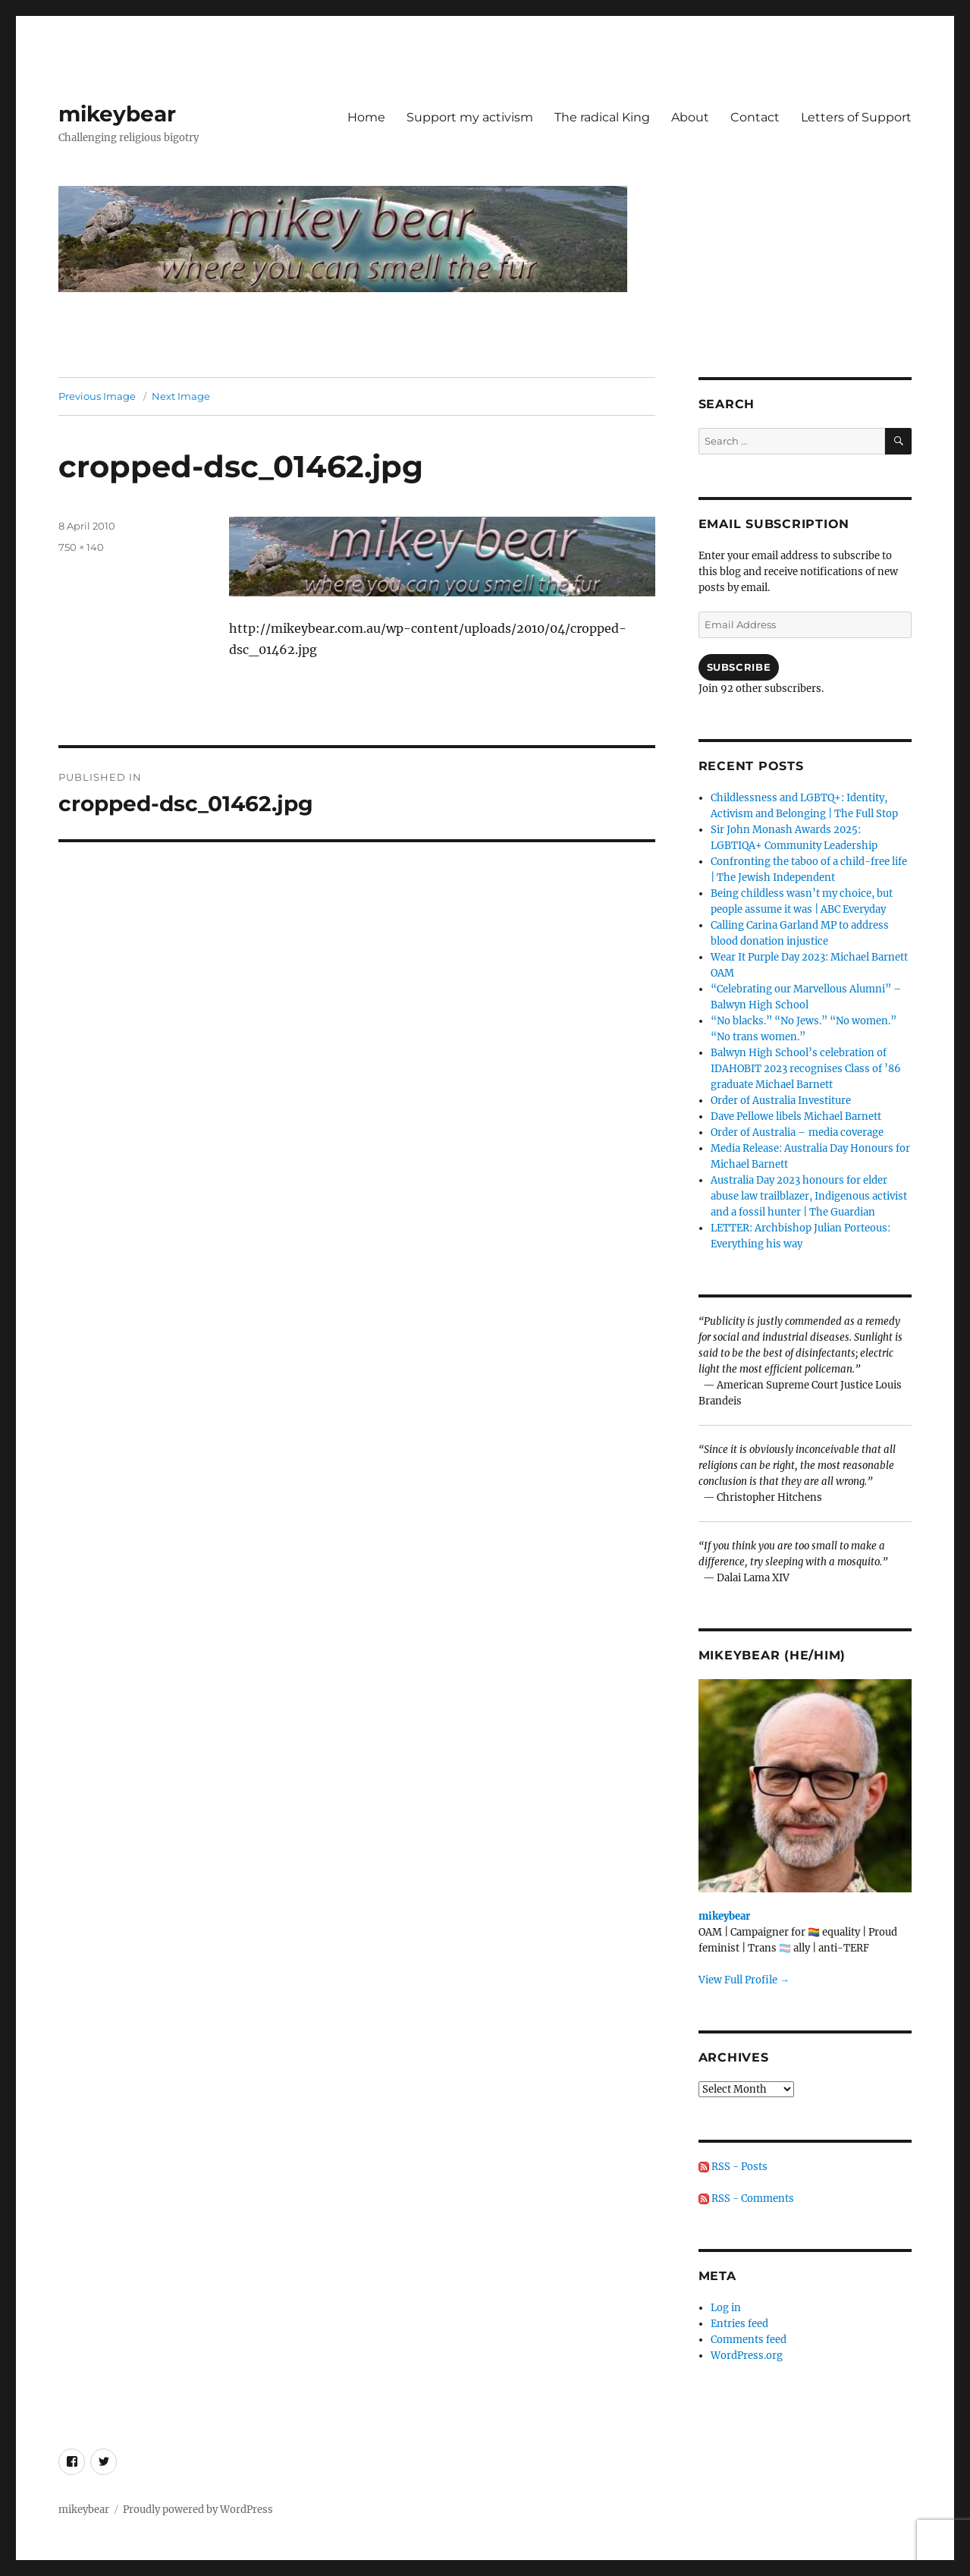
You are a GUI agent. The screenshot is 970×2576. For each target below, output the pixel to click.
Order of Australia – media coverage (797, 1132)
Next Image (181, 396)
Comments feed (748, 2339)
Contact (755, 117)
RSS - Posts (733, 2166)
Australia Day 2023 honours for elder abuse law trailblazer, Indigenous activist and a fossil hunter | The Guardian (809, 1196)
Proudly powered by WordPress (198, 2509)
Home (366, 117)
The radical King (602, 117)
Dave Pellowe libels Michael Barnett (796, 1116)
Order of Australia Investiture (781, 1100)
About (690, 117)
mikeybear (117, 114)
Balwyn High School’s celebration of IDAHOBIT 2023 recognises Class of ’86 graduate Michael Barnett (806, 1068)
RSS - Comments (746, 2198)
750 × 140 (81, 547)
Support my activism (470, 117)
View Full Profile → (743, 1980)
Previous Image (97, 396)
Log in (726, 2307)
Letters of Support (856, 117)
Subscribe (739, 667)
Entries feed (739, 2323)
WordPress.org (747, 2355)
